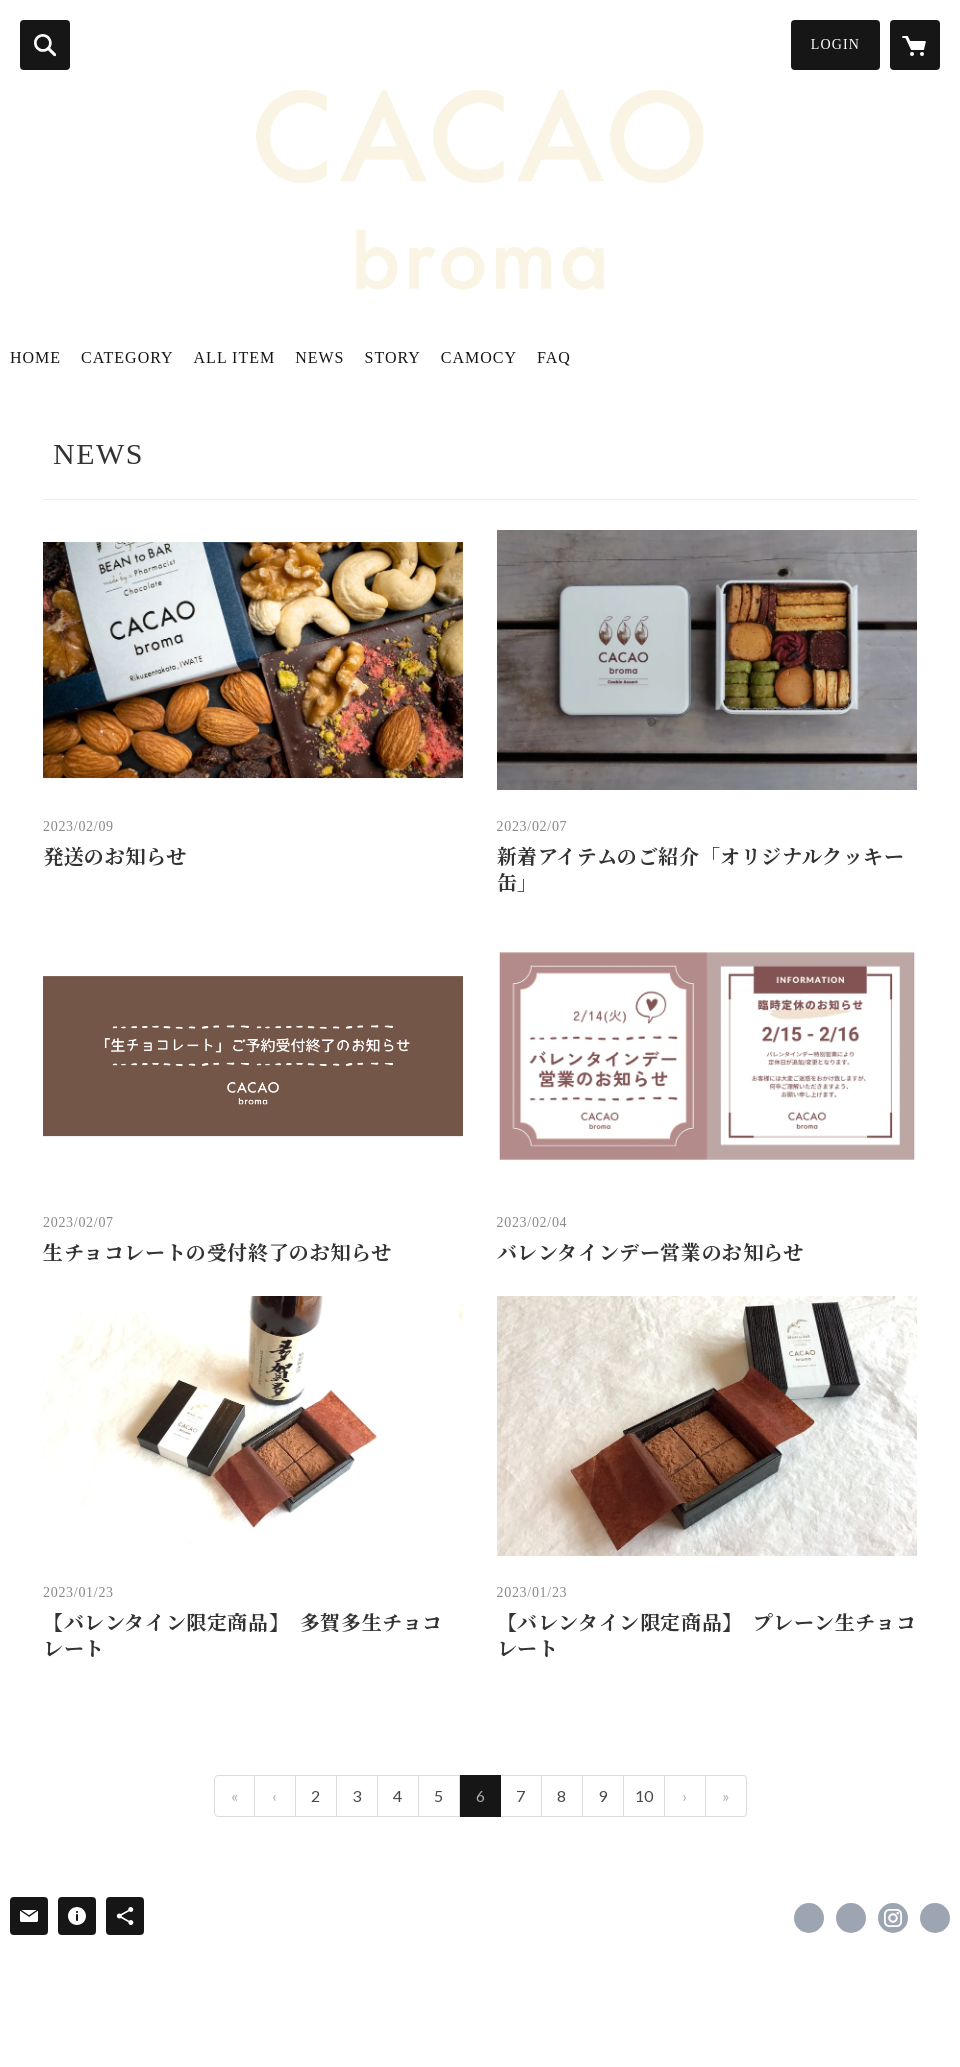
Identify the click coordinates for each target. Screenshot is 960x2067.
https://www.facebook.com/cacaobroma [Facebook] (809, 1918)
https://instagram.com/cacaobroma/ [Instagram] (893, 1918)
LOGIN (835, 44)
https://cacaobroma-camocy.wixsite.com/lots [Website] (935, 1918)
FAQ (554, 357)
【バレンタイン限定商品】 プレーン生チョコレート (707, 1636)
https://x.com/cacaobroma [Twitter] (851, 1918)
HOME (35, 357)
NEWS (319, 357)
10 (644, 1795)
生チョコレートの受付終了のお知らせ (217, 1253)
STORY (393, 357)
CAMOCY (479, 357)
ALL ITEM (235, 357)
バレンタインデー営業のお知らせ (650, 1253)
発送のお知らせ (114, 857)
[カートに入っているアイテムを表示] (915, 45)
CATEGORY (127, 357)
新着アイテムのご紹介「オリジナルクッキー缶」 (701, 870)
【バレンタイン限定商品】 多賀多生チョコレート (243, 1636)
